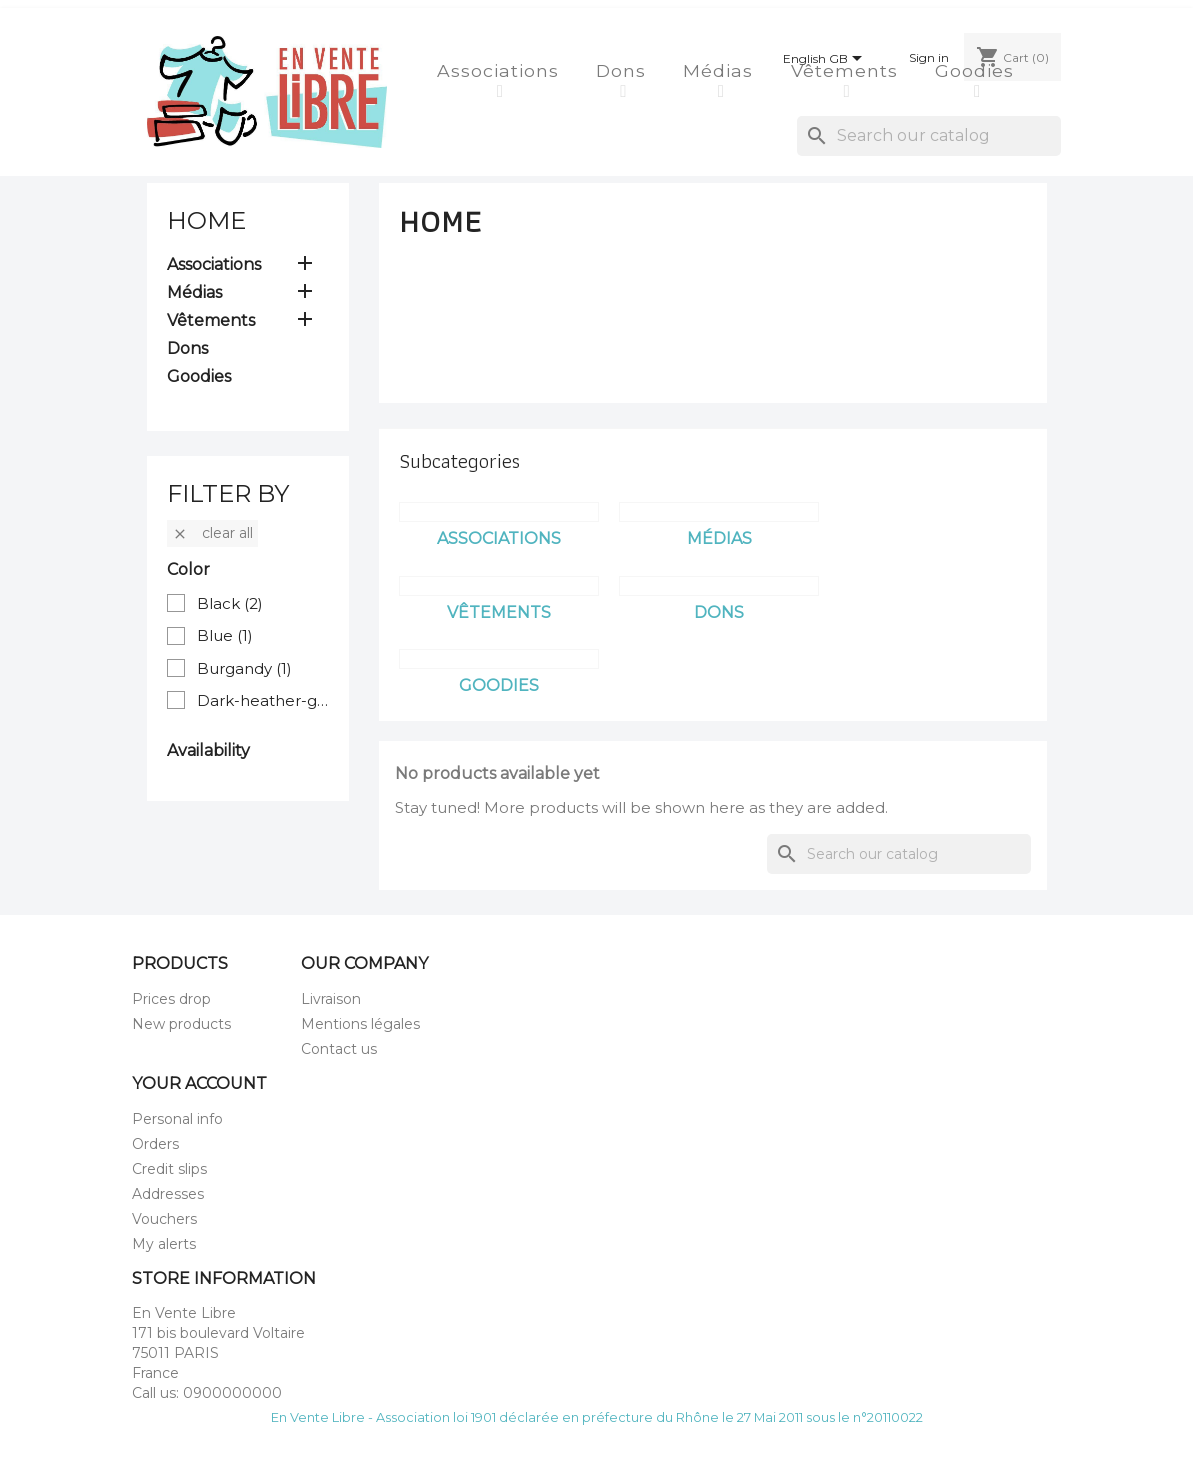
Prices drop (171, 999)
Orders (155, 1144)
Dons (624, 70)
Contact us (339, 1049)
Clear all (212, 533)
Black (230, 603)
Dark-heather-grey (263, 700)
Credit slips (169, 1169)
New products (181, 1024)
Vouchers (164, 1219)
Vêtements (847, 70)
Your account (199, 1083)
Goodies (977, 70)
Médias (721, 70)
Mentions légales (360, 1024)
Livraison (331, 999)
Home (206, 220)
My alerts (164, 1244)
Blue (225, 635)
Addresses (168, 1194)
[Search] (929, 136)
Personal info (177, 1119)
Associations (501, 70)
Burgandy (244, 668)
